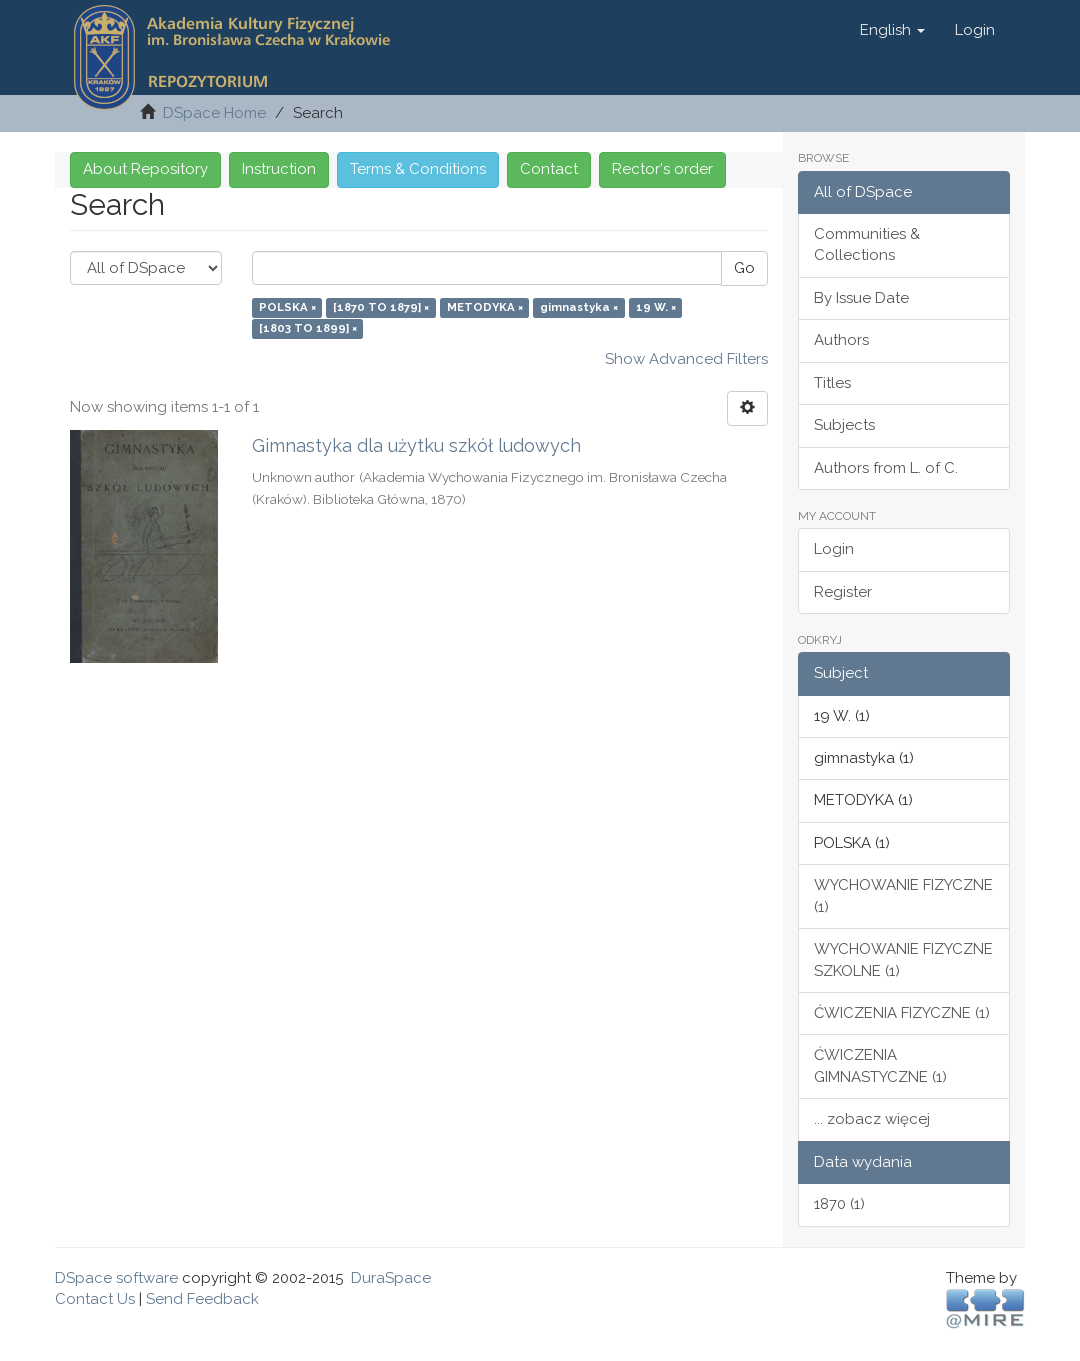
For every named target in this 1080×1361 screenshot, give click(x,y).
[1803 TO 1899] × (308, 329)
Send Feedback (202, 1299)
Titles (832, 383)
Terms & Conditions (418, 169)
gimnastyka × (579, 307)
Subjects (844, 425)
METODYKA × (485, 307)
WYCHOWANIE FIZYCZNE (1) (903, 895)
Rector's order (662, 169)
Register (843, 592)
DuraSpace (391, 1278)
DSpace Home (214, 113)
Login (834, 549)
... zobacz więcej (872, 1119)
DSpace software (116, 1278)
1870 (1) (839, 1204)
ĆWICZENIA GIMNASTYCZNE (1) (880, 1065)
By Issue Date (861, 298)
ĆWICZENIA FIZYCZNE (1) (902, 1013)
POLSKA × (287, 307)
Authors (841, 340)
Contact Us (95, 1299)
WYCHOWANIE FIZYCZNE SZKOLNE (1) (903, 959)
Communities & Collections (867, 244)
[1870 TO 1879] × (381, 307)
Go (744, 268)
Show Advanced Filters (686, 359)
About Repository (145, 169)
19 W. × (656, 307)
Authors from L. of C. (886, 468)
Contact (549, 169)
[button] (892, 30)
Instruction (279, 169)
